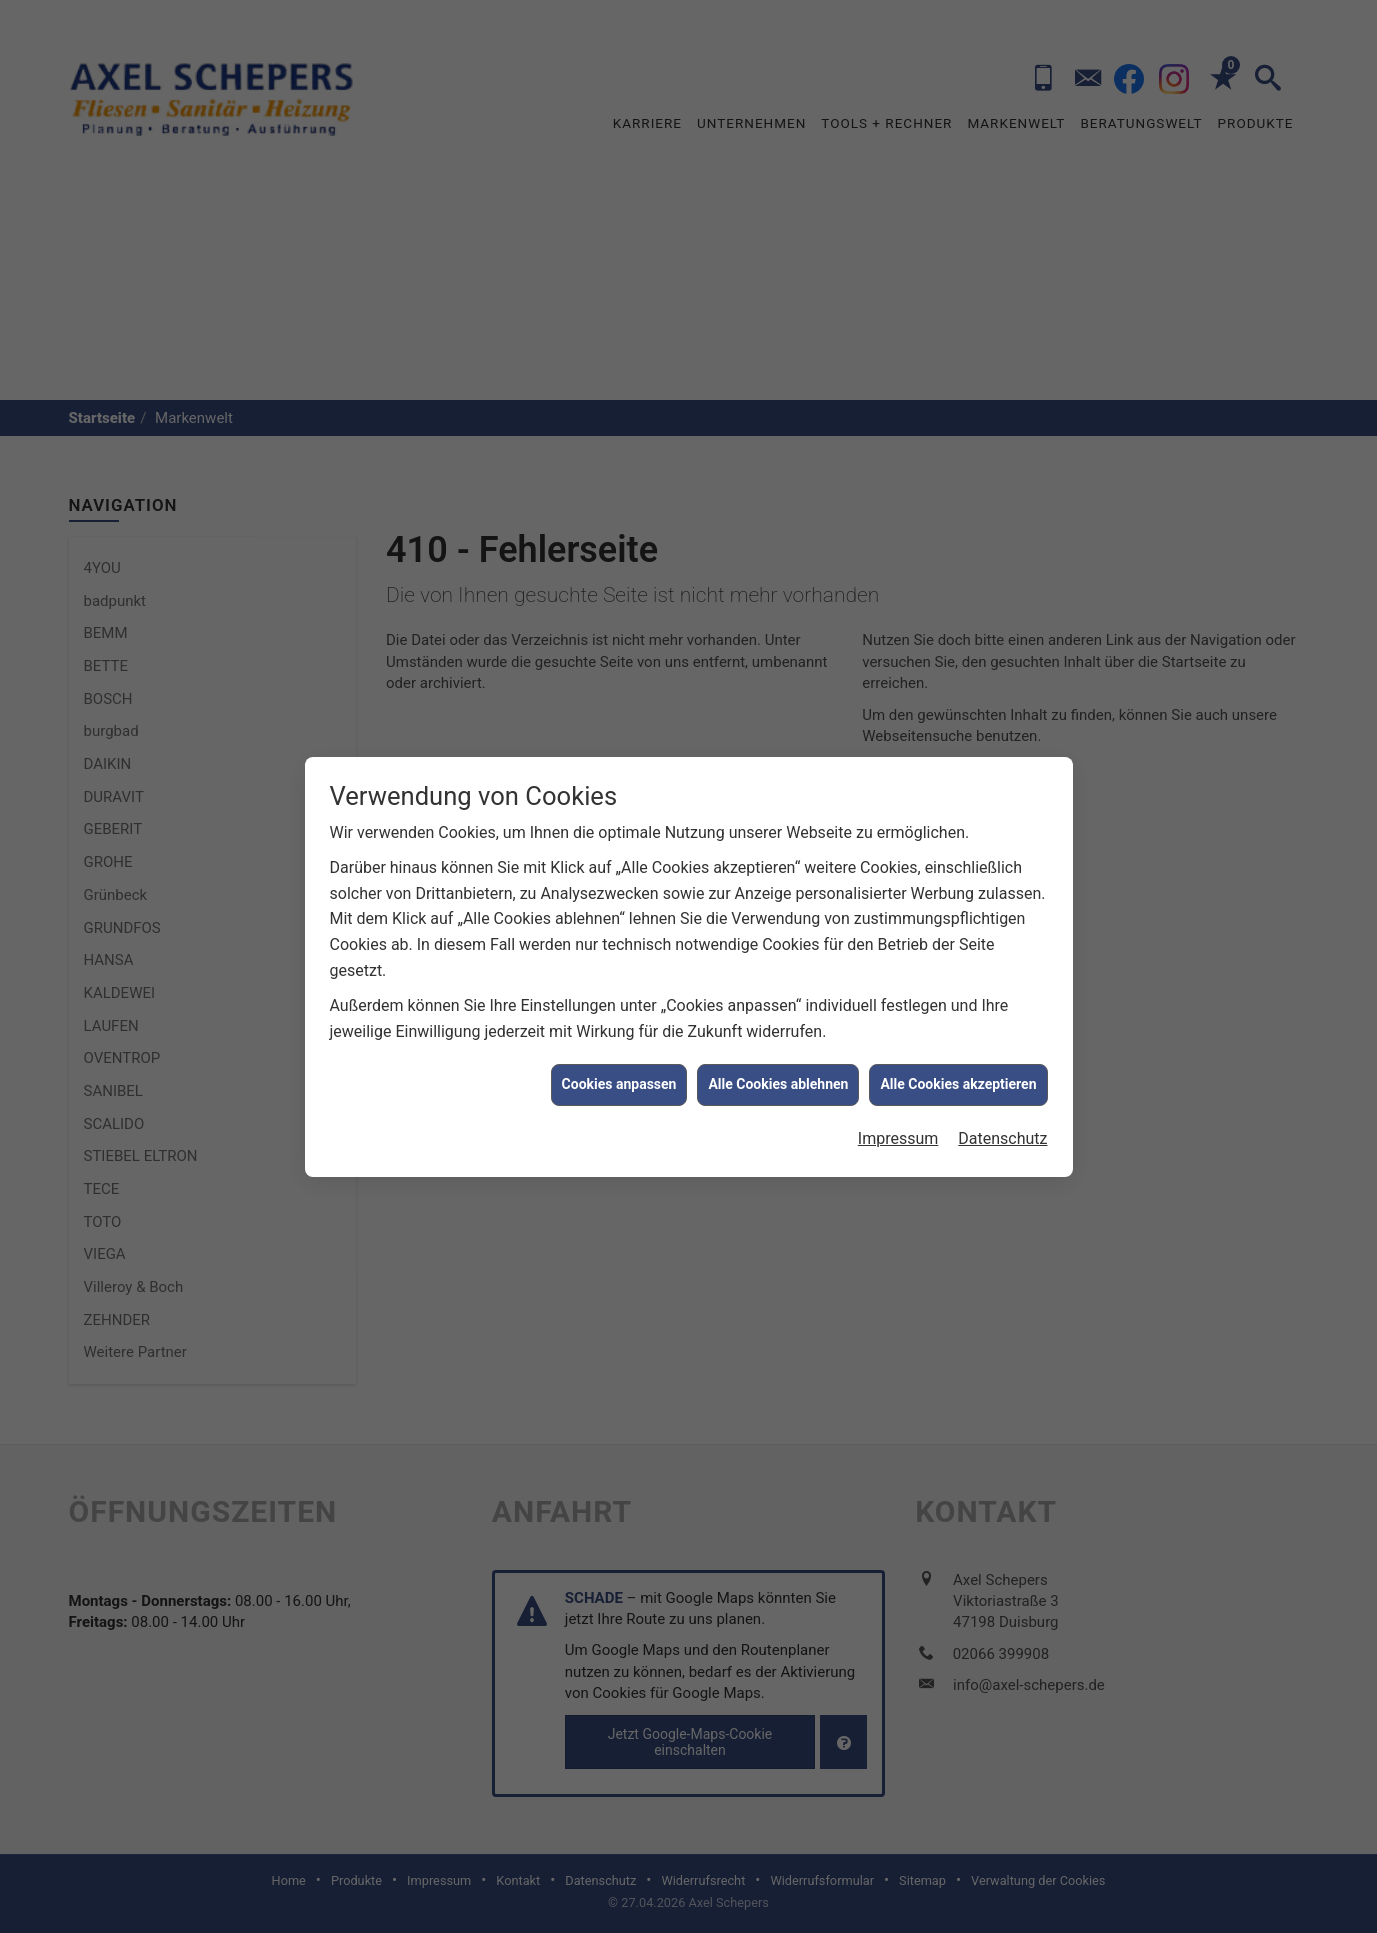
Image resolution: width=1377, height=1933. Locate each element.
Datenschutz (1002, 1061)
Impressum (898, 1061)
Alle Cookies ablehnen (778, 1008)
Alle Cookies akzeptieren (958, 1008)
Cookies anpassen (619, 1008)
